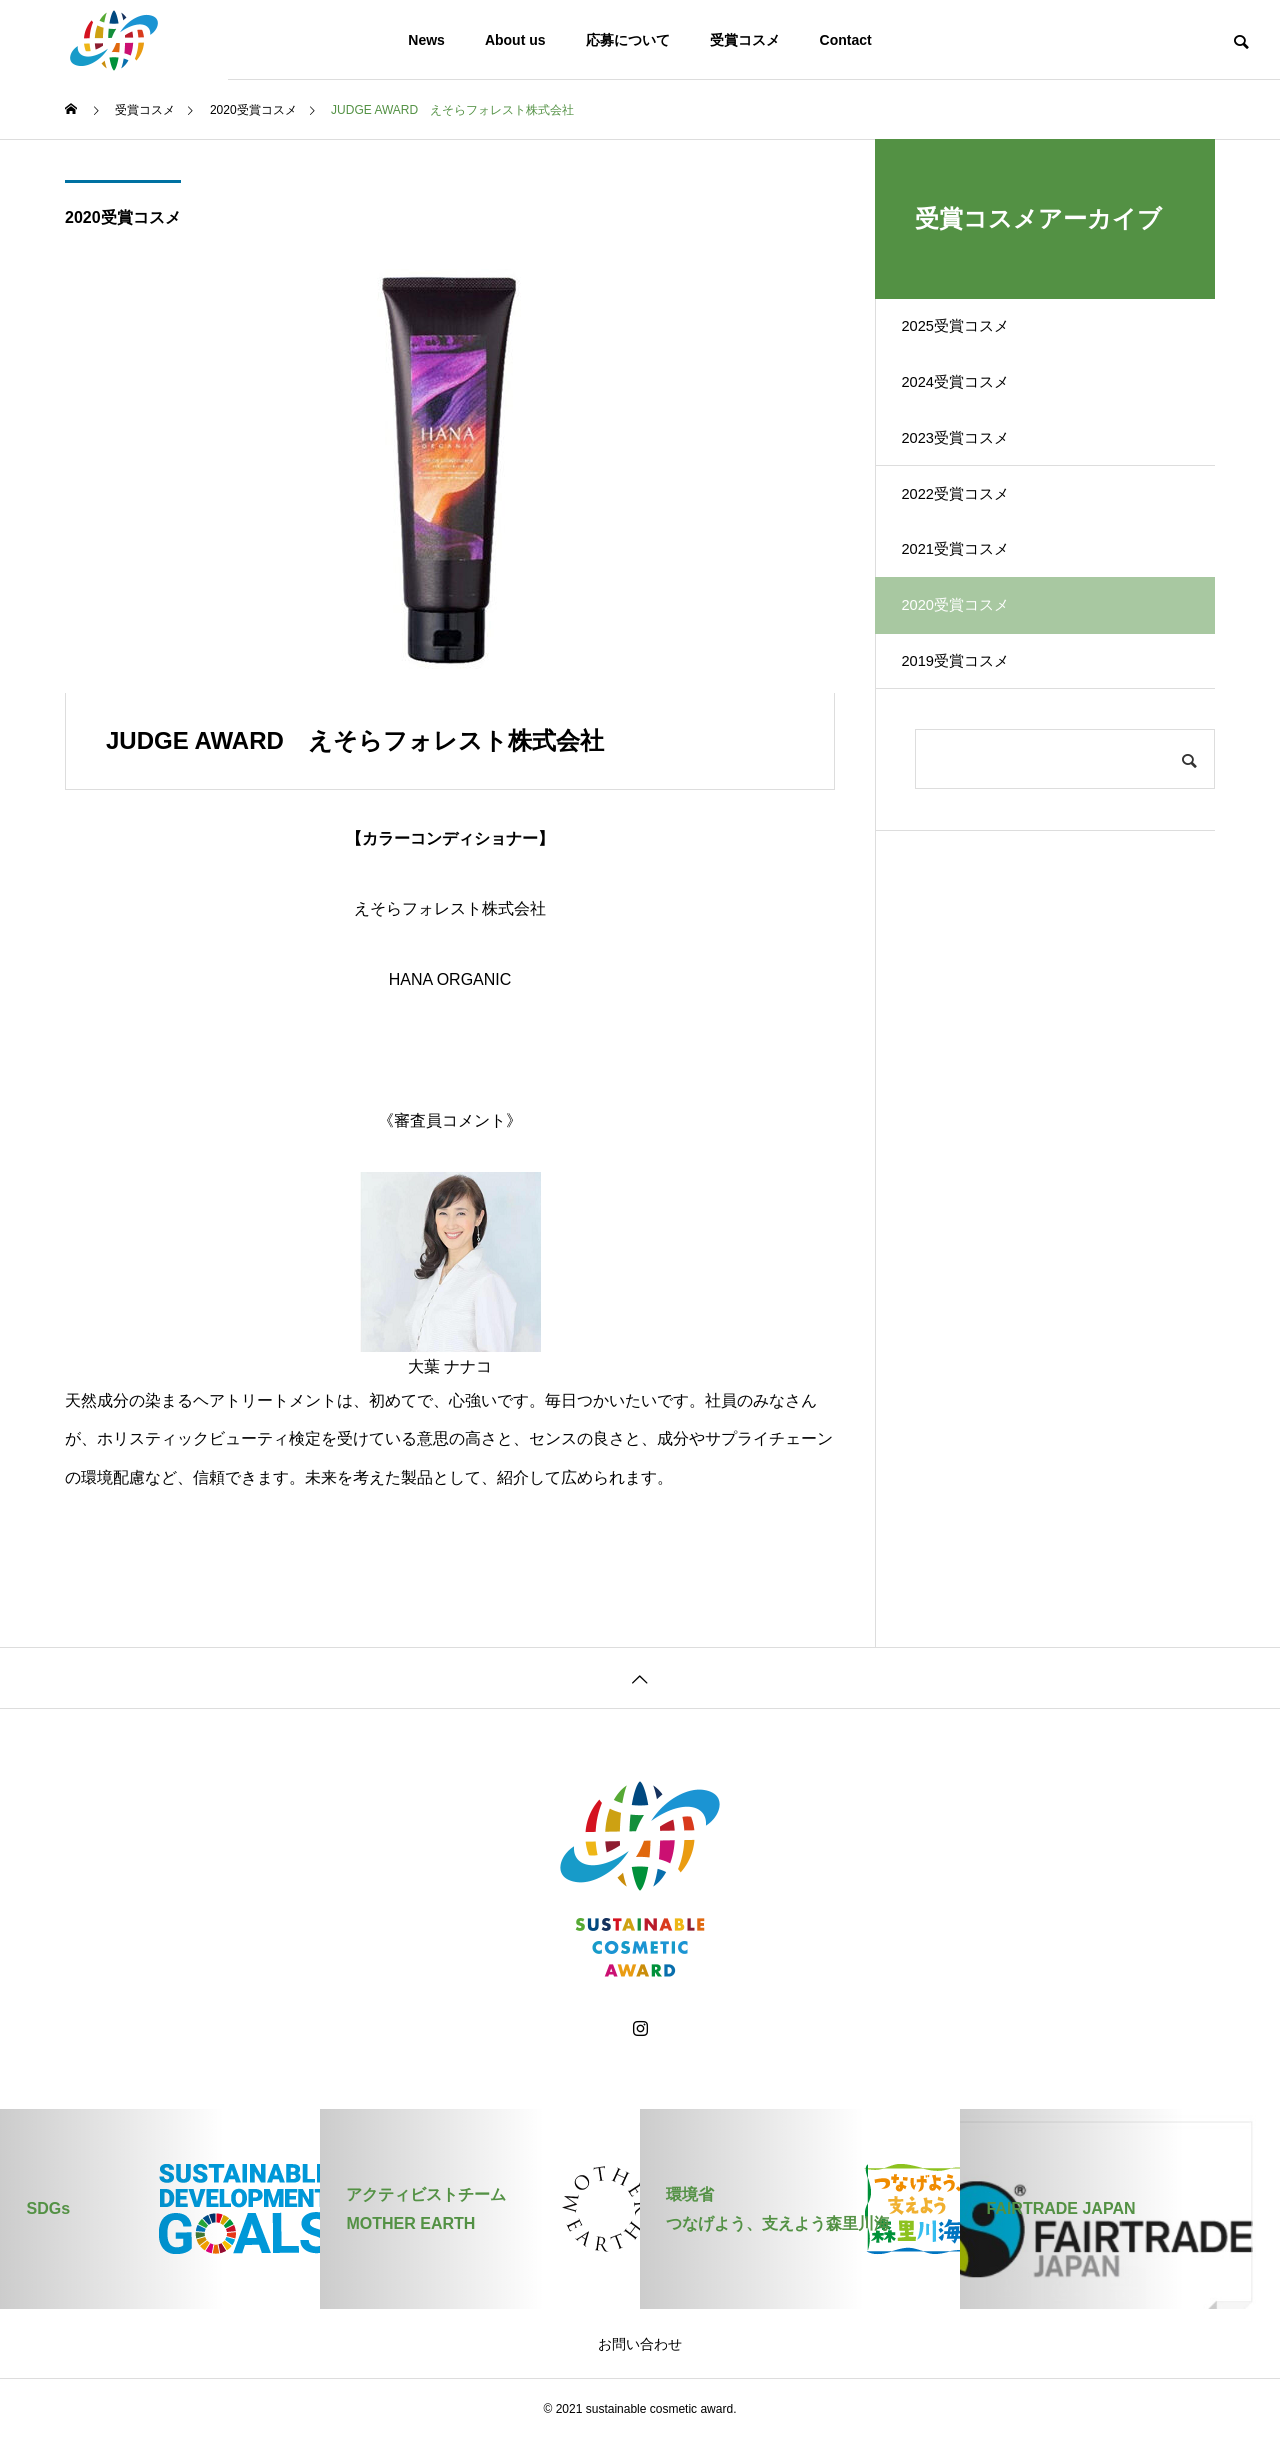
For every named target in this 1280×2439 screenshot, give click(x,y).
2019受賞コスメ (973, 752)
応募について (628, 40)
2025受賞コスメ (973, 333)
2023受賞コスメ (973, 473)
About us (515, 40)
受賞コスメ (745, 40)
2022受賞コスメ (973, 543)
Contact (846, 40)
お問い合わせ (640, 2344)
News (426, 40)
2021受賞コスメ (973, 613)
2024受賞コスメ (973, 403)
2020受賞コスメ (123, 217)
